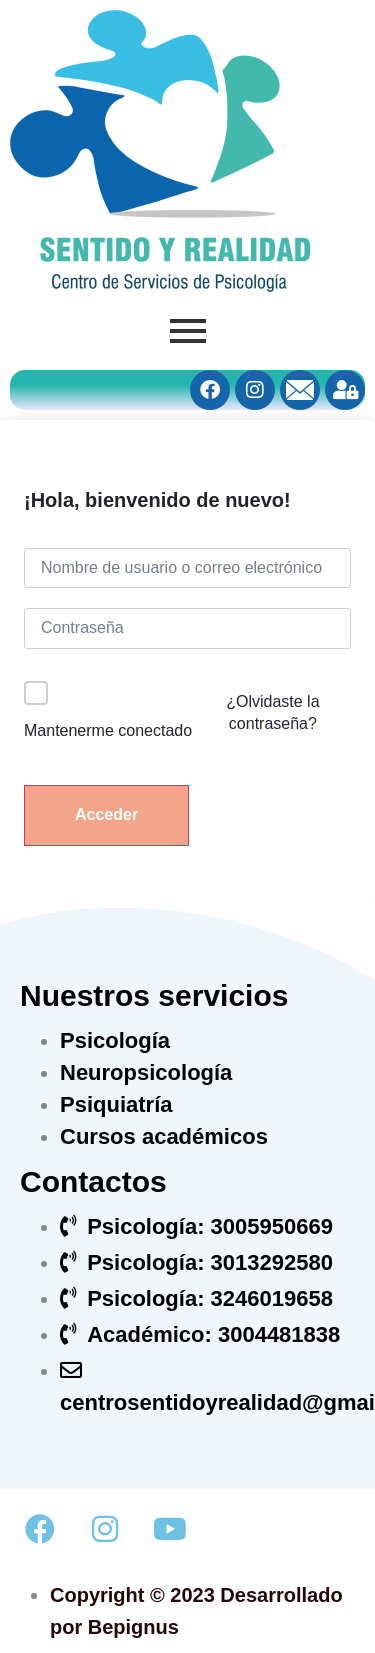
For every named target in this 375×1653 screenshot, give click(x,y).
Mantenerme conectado (108, 730)
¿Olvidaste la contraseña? (272, 712)
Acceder (106, 814)
